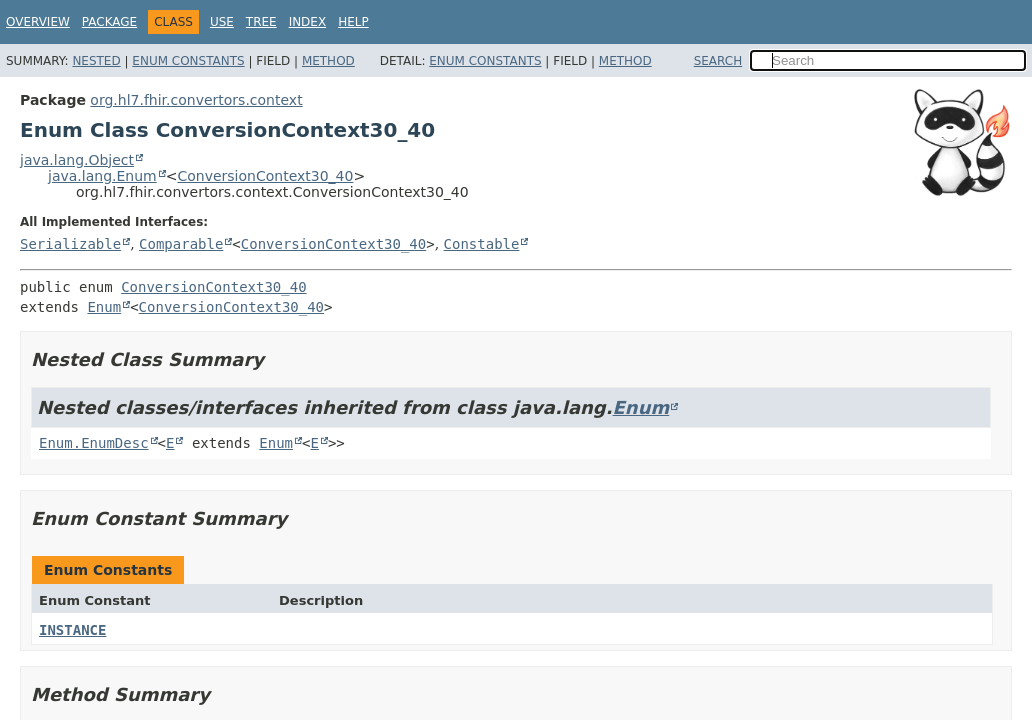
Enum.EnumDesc (94, 443)
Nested (96, 61)
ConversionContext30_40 (265, 176)
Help (353, 22)
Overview (38, 22)
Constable (482, 244)
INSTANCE (72, 630)
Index (308, 22)
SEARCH (718, 61)
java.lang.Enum (102, 176)
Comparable (181, 244)
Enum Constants (188, 61)
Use (222, 22)
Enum (104, 307)
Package (109, 22)
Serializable (70, 244)
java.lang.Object (77, 160)
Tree (261, 22)
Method (328, 61)
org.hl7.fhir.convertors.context (196, 100)
